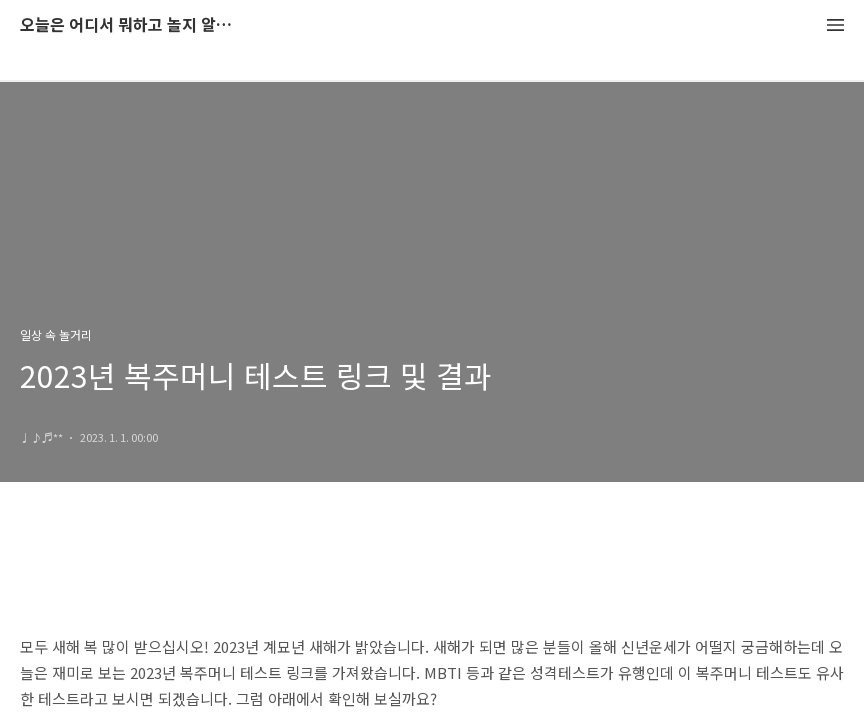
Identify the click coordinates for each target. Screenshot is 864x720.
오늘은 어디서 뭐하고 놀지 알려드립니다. (130, 25)
